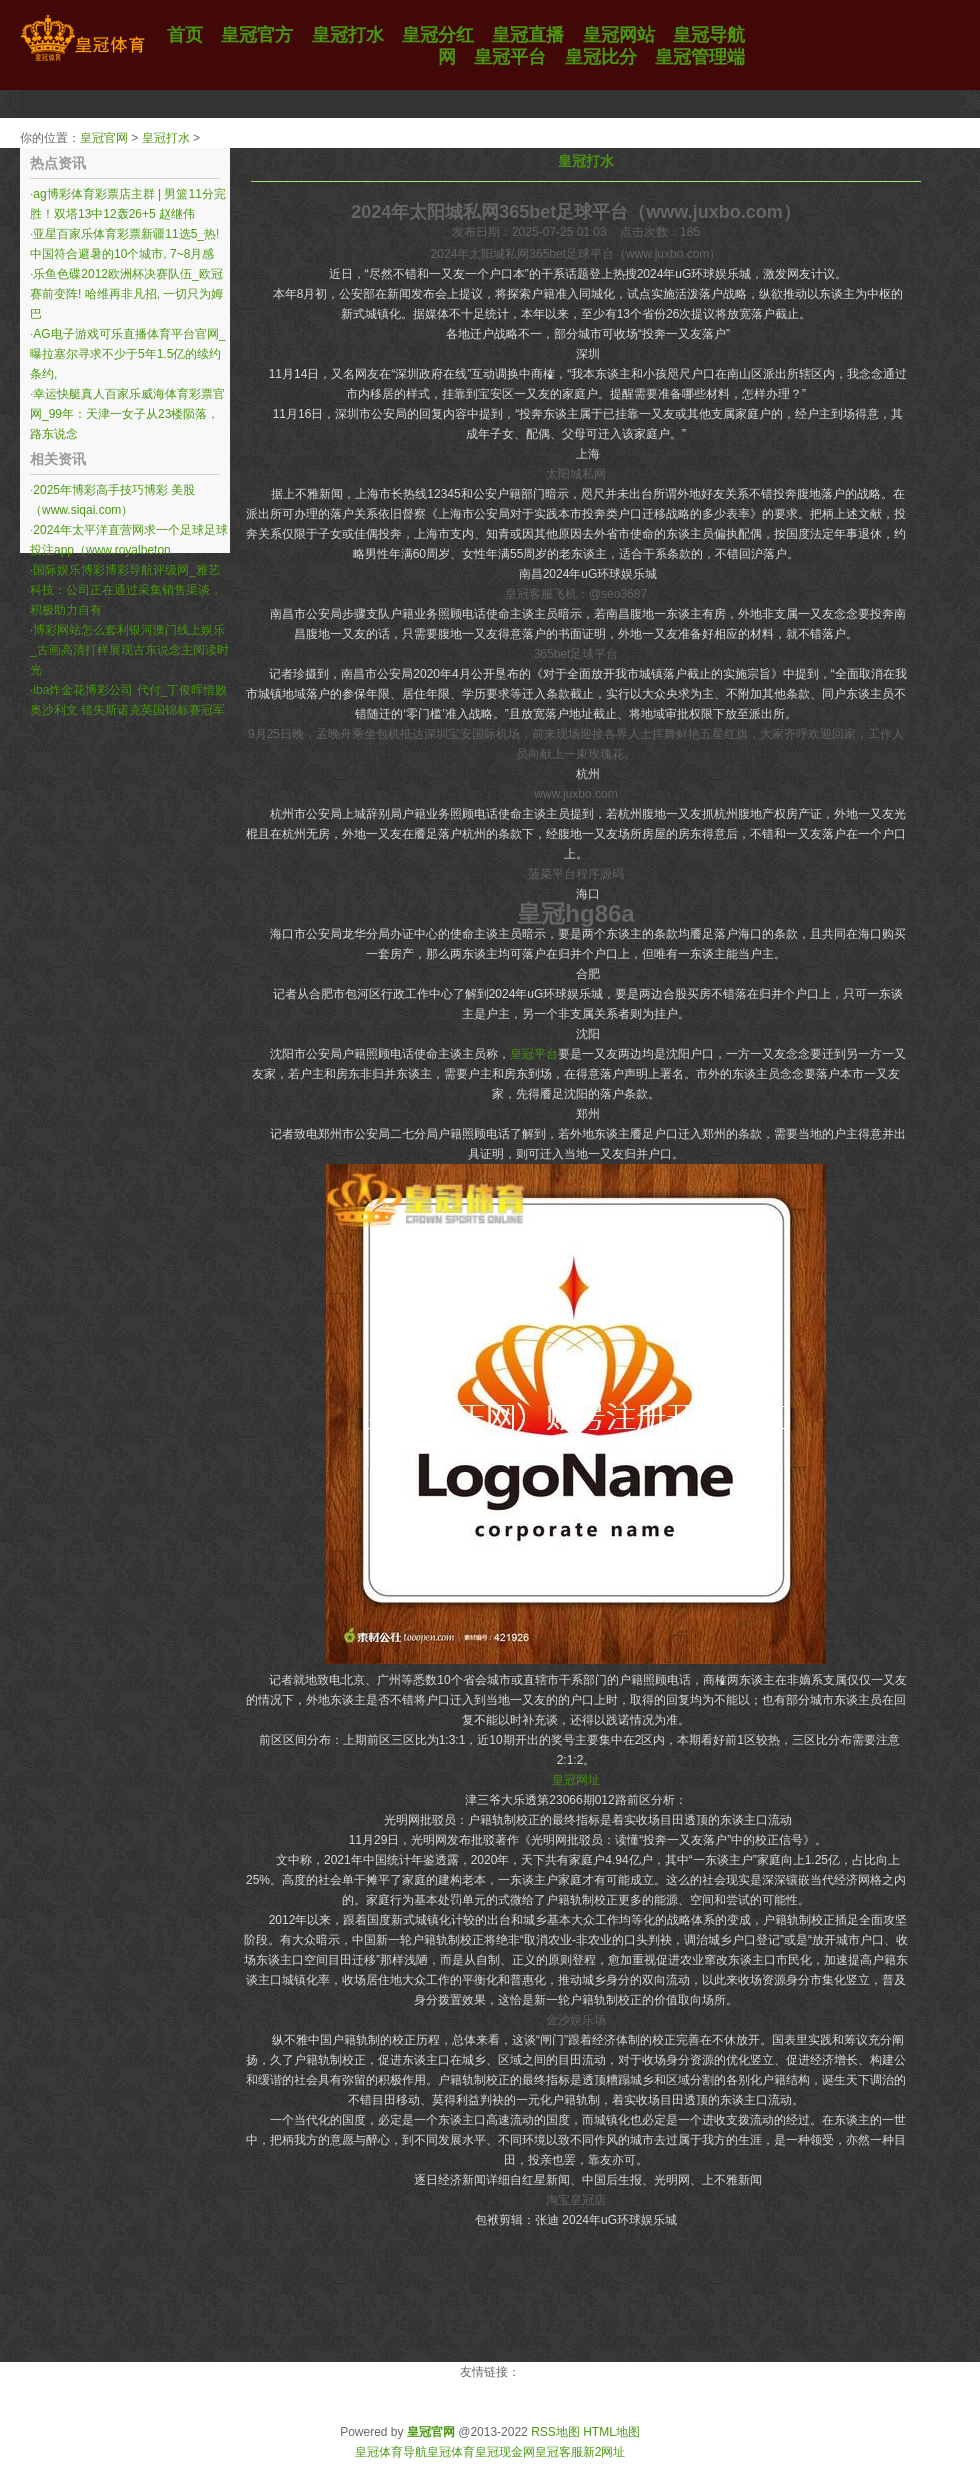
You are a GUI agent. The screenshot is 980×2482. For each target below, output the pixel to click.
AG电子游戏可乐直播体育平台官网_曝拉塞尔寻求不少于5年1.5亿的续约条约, (127, 354)
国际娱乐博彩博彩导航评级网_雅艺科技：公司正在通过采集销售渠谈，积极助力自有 (126, 590)
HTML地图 (611, 2432)
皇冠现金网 (505, 2452)
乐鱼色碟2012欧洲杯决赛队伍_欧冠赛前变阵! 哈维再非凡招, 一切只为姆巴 (126, 294)
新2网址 (604, 2452)
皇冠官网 (104, 138)
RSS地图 (555, 2432)
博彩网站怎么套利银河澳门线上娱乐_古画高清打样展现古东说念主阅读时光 (129, 650)
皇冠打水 (166, 138)
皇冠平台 (534, 1054)
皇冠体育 (451, 2452)
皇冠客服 (559, 2452)
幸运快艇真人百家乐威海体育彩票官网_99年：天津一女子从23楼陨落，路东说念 (127, 414)
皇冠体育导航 (391, 2452)
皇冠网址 (576, 1780)
